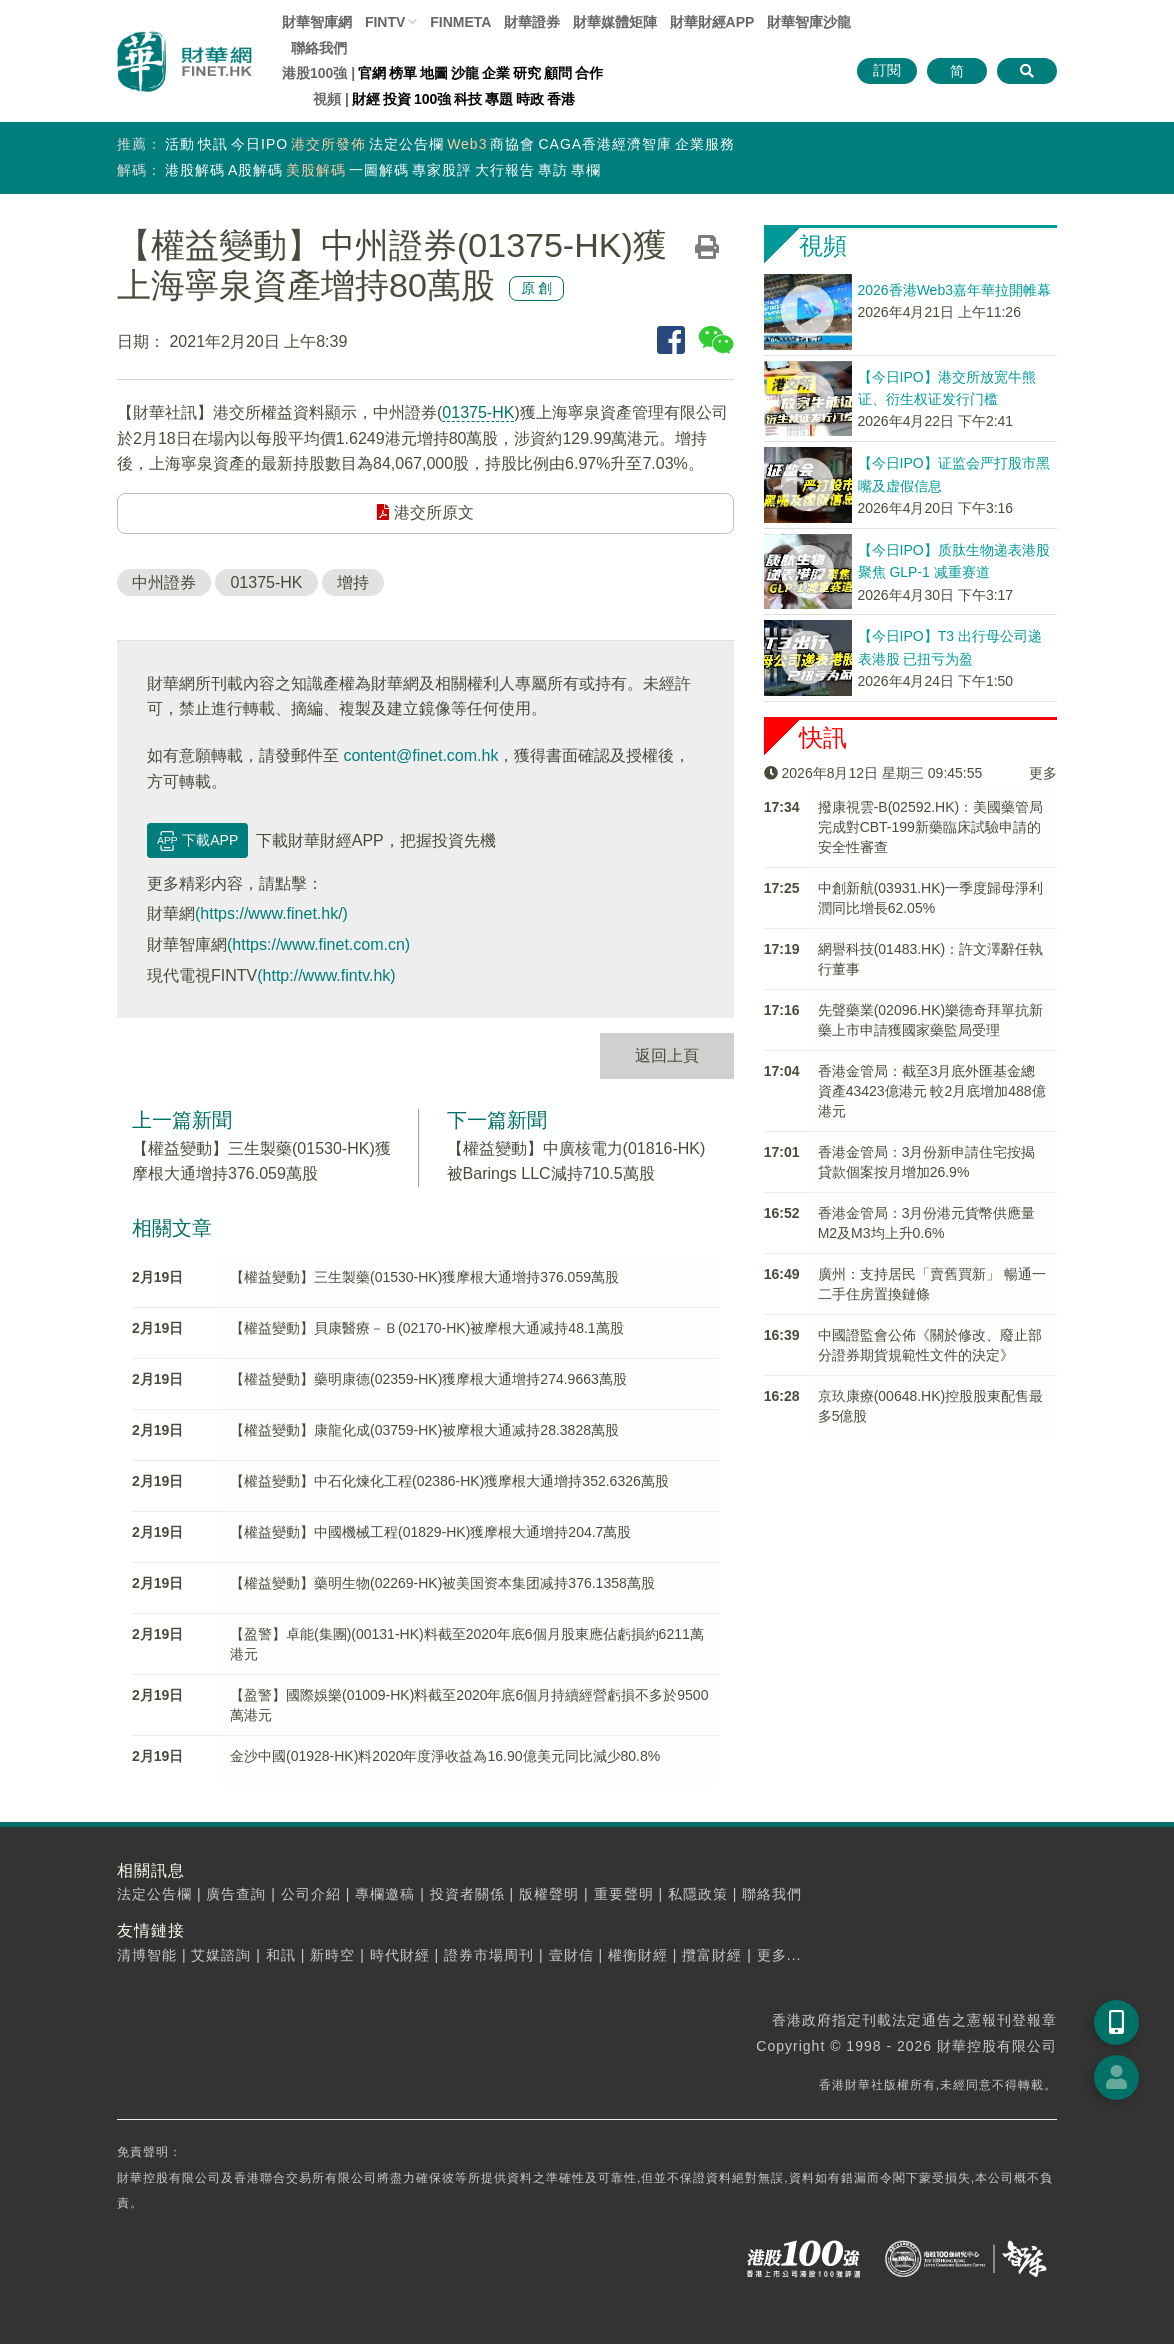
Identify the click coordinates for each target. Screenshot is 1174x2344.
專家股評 (442, 170)
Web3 (467, 144)
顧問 (558, 73)
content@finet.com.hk (420, 755)
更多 (1043, 773)
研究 (527, 73)
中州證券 (164, 582)
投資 (397, 99)
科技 (468, 99)
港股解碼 (195, 170)
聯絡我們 (319, 48)
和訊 (281, 1955)
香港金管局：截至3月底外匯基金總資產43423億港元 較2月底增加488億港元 (932, 1091)
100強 (432, 99)
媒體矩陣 (615, 22)
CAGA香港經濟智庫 (605, 144)
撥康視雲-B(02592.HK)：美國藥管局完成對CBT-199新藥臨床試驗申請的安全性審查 (931, 827)
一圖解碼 (379, 170)
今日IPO (259, 144)
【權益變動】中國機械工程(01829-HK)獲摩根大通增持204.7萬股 (430, 1532)
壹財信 (571, 1955)
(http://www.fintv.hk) (326, 975)
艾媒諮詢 (221, 1955)
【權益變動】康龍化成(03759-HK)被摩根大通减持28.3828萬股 (424, 1430)
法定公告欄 (406, 144)
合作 (589, 73)
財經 (366, 99)
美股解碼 (316, 170)
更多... (779, 1955)
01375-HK (478, 412)
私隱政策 (698, 1894)
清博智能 (147, 1955)
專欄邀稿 (385, 1894)
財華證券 (532, 22)
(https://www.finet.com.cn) (318, 944)
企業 (496, 73)
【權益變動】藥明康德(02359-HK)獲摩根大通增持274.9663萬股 (428, 1379)
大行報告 (505, 170)
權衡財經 (638, 1955)
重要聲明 (624, 1894)
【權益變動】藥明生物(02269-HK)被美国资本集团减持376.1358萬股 (442, 1583)
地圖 (434, 73)
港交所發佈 (328, 144)
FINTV (385, 22)
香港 (561, 99)
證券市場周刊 (489, 1955)
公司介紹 (311, 1894)
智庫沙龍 (809, 22)
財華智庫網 (317, 22)
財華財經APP (712, 22)
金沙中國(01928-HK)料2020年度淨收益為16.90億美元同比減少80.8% (445, 1756)
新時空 (332, 1955)
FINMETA (460, 22)
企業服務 (705, 144)
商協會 (512, 144)
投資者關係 (467, 1894)
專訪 (553, 170)
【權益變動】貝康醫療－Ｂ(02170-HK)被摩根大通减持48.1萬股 (427, 1328)
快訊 (213, 144)
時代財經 (400, 1955)
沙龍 (465, 73)
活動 (180, 144)
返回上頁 (667, 1055)
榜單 (403, 73)
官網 (372, 73)
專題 (499, 99)
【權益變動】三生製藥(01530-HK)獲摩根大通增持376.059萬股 (424, 1277)
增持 (353, 582)
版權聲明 (549, 1894)
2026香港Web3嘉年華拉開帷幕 (954, 290)
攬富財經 (712, 1955)
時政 (530, 99)
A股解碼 (255, 170)
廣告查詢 (236, 1894)
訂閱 (887, 70)
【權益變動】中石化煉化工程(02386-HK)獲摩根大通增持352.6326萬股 (449, 1481)
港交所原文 (425, 512)
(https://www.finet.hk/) (271, 913)
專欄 (586, 170)
